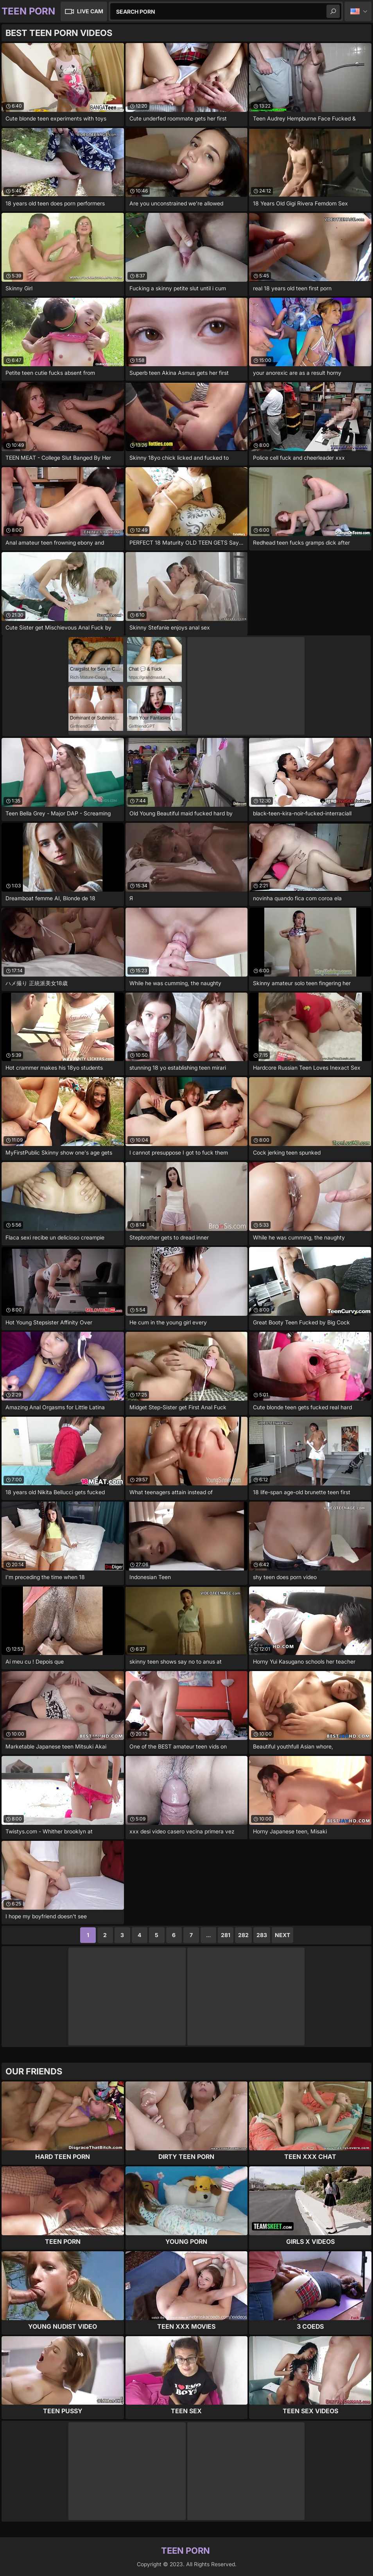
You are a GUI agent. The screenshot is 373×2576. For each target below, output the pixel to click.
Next (282, 1935)
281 (225, 1935)
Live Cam (90, 11)
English (357, 11)
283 (261, 1935)
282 (243, 1935)
